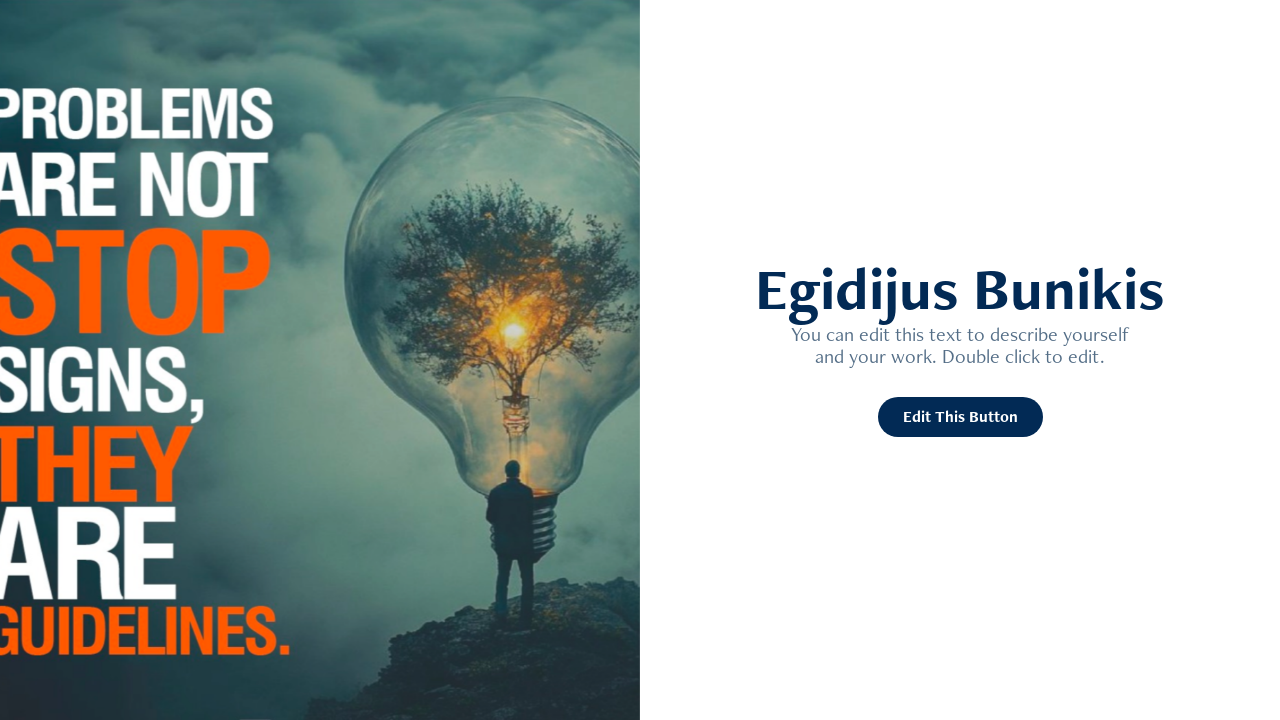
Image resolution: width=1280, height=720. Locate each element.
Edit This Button (960, 416)
